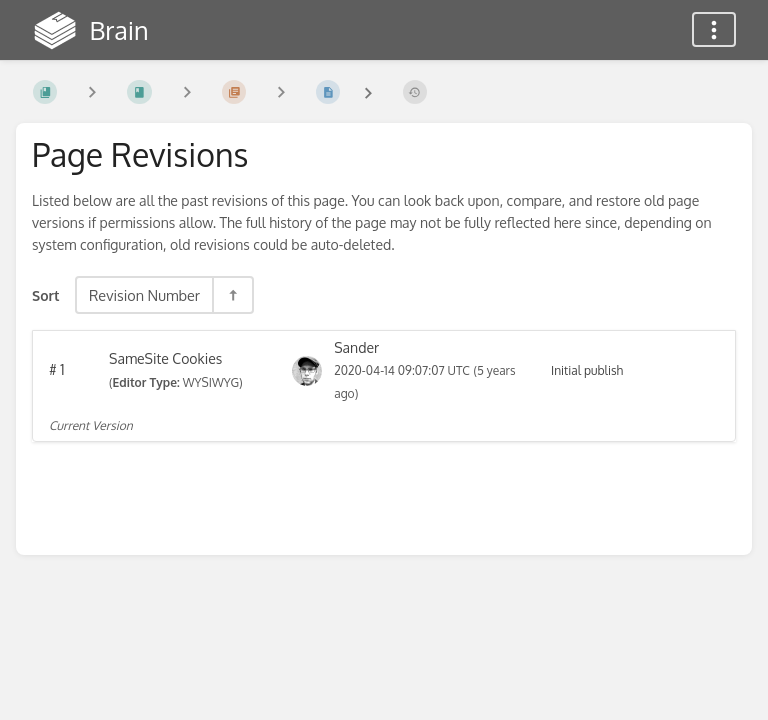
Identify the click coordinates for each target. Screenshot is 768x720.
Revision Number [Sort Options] (144, 295)
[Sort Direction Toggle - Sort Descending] (232, 295)
